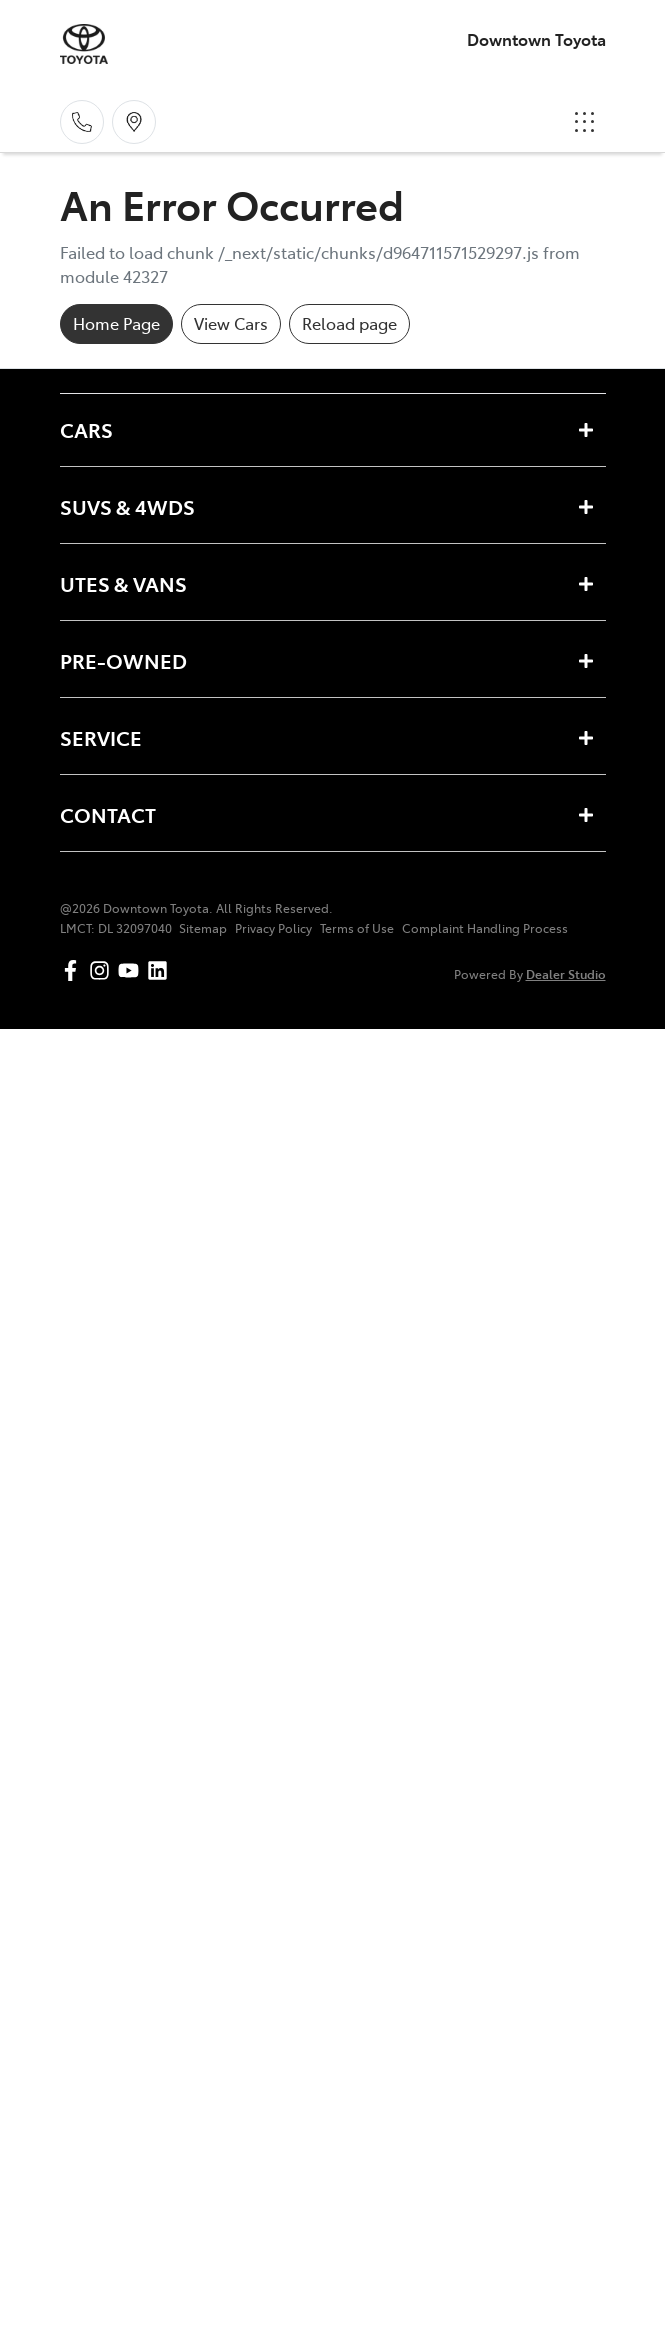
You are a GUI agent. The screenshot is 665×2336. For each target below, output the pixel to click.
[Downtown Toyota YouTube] (132, 970)
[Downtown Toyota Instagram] (103, 970)
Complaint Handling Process (485, 928)
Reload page (349, 323)
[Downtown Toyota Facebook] (74, 970)
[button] (585, 122)
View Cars (231, 323)
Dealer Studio (566, 973)
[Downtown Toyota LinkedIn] (161, 970)
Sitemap (203, 928)
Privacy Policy (273, 928)
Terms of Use (357, 928)
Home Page (116, 323)
